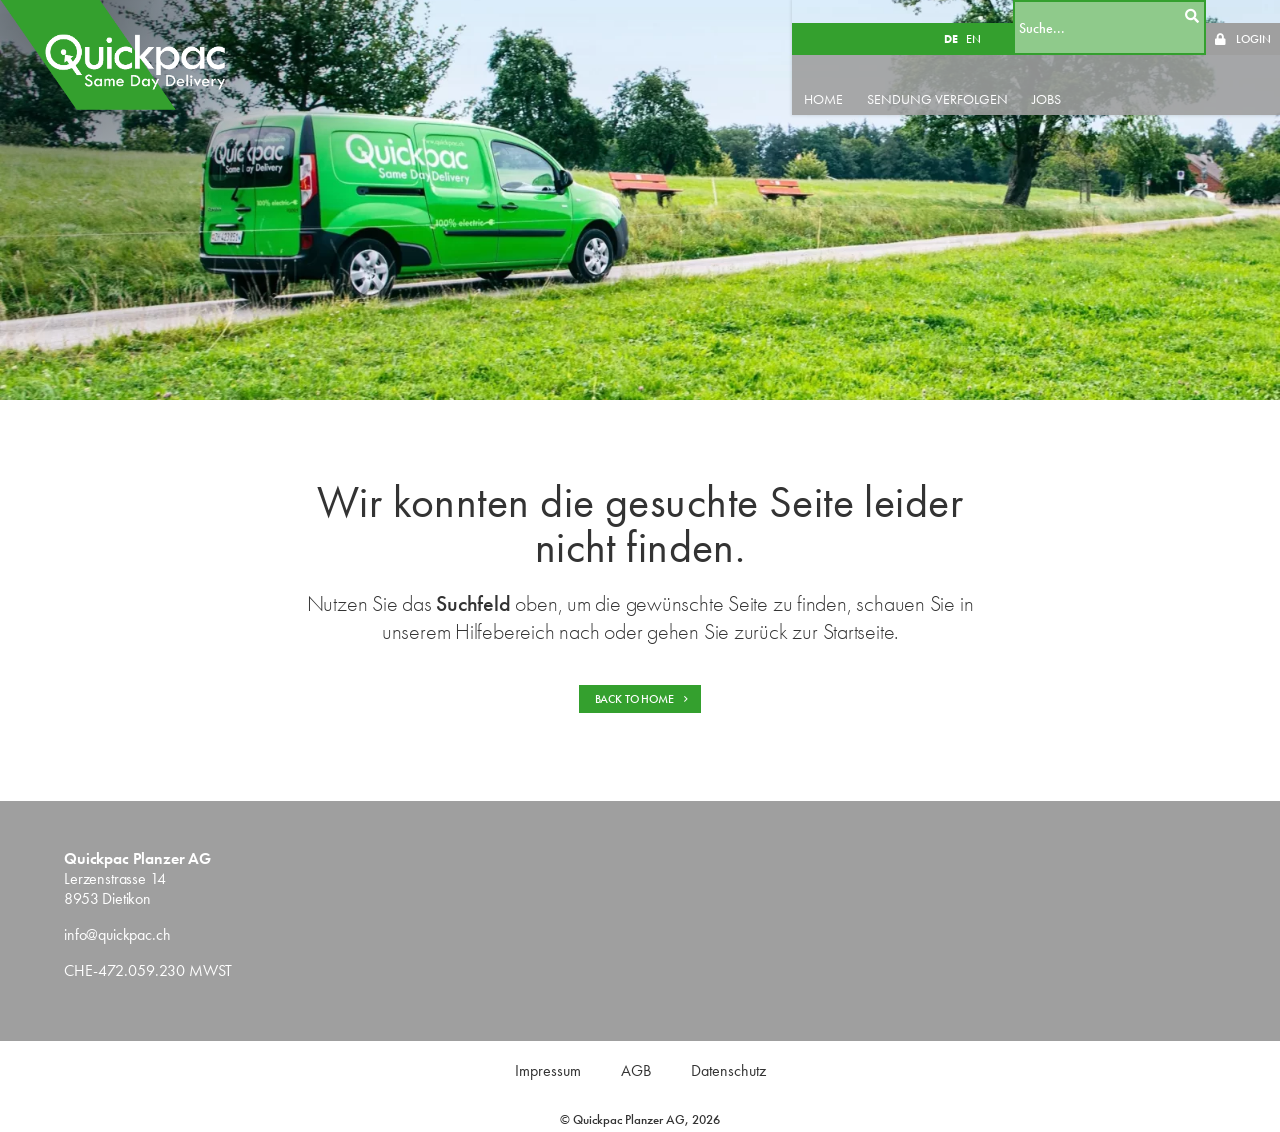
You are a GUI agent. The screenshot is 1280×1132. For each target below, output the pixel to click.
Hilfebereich (504, 631)
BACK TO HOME (642, 699)
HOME (862, 76)
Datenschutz (728, 1070)
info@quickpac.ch (117, 934)
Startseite (859, 631)
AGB (636, 1070)
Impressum (548, 1070)
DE (974, 16)
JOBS (1085, 76)
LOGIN (1253, 16)
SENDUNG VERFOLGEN (976, 76)
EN (997, 16)
